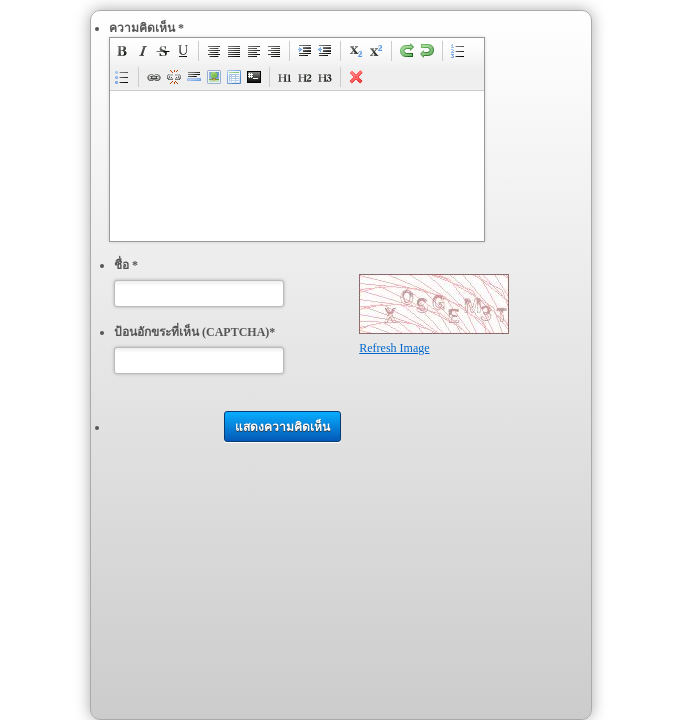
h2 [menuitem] (305, 77)
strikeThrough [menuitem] (163, 51)
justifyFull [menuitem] (234, 51)
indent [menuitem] (305, 51)
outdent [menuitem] (325, 51)
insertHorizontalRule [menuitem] (194, 77)
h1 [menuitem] (285, 77)
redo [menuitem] (407, 51)
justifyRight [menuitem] (274, 51)
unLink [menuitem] (174, 77)
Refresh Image (394, 348)
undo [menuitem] (427, 51)
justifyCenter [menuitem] (214, 51)
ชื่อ (126, 265)
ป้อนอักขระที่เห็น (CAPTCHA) (194, 332)
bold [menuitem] (123, 51)
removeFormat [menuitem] (356, 77)
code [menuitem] (254, 77)
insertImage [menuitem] (214, 77)
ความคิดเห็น (146, 28)
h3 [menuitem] (325, 77)
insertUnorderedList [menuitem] (123, 77)
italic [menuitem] (143, 51)
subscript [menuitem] (356, 51)
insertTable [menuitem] (234, 77)
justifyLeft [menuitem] (254, 51)
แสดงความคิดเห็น (282, 427)
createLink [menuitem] (154, 77)
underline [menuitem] (183, 51)
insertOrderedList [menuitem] (458, 51)
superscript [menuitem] (376, 51)
